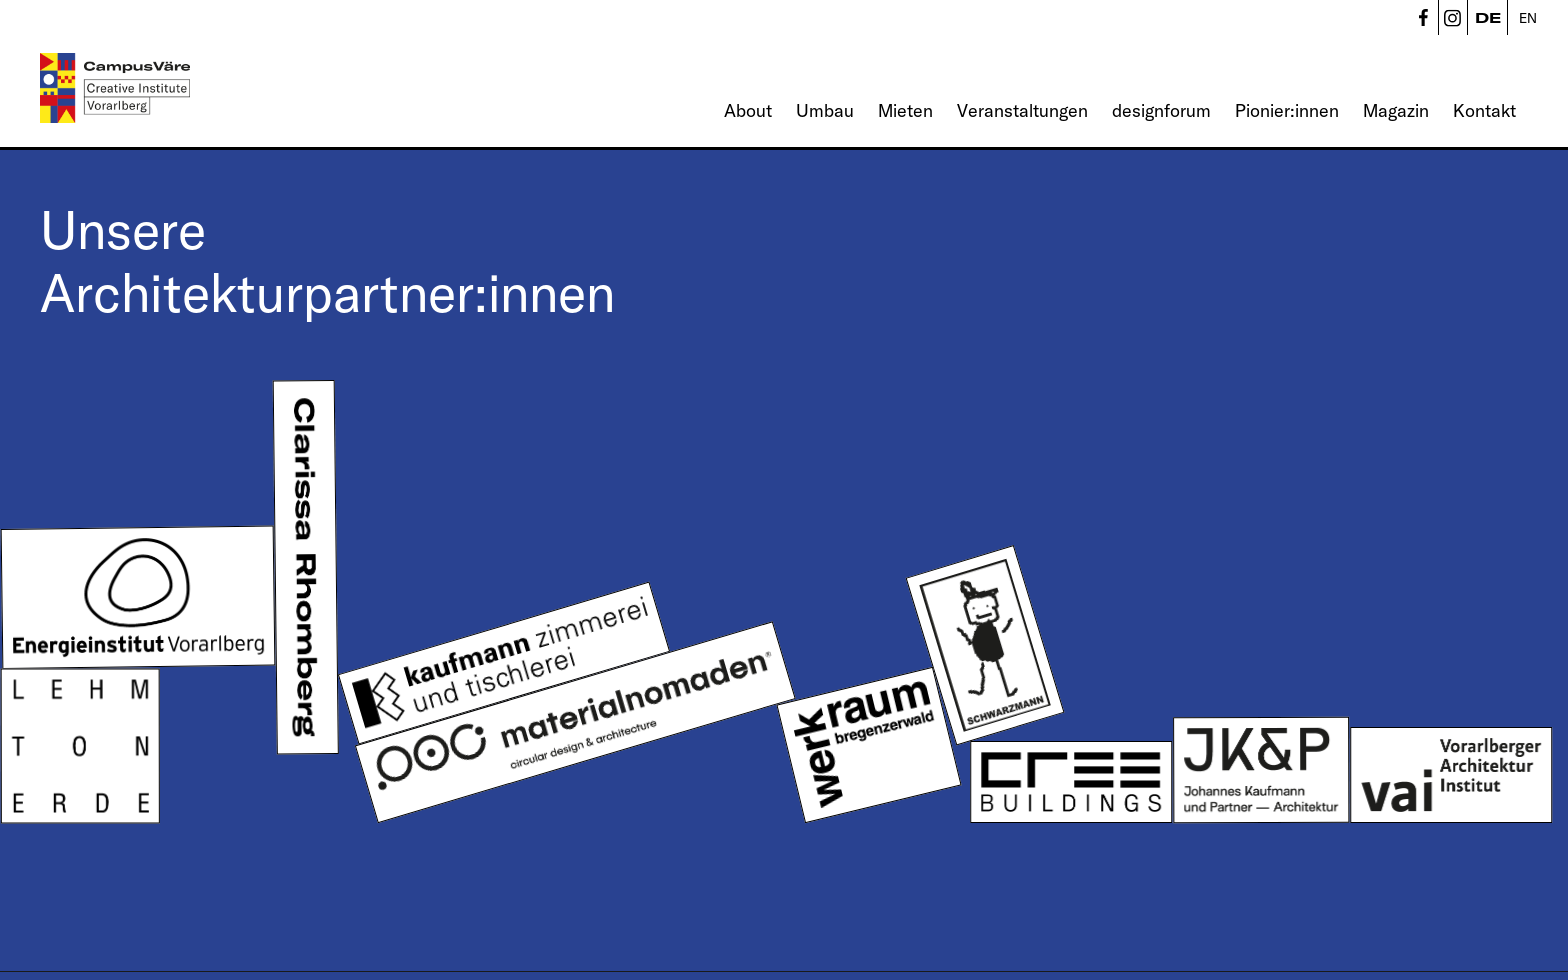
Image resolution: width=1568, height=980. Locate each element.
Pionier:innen (1287, 110)
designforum (1161, 110)
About (748, 110)
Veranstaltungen (1022, 110)
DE (1488, 18)
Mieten (905, 110)
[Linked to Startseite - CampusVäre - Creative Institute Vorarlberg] (115, 88)
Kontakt (1484, 110)
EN (1528, 18)
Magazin (1396, 110)
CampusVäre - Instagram (1453, 17)
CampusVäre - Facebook (1423, 17)
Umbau (825, 110)
